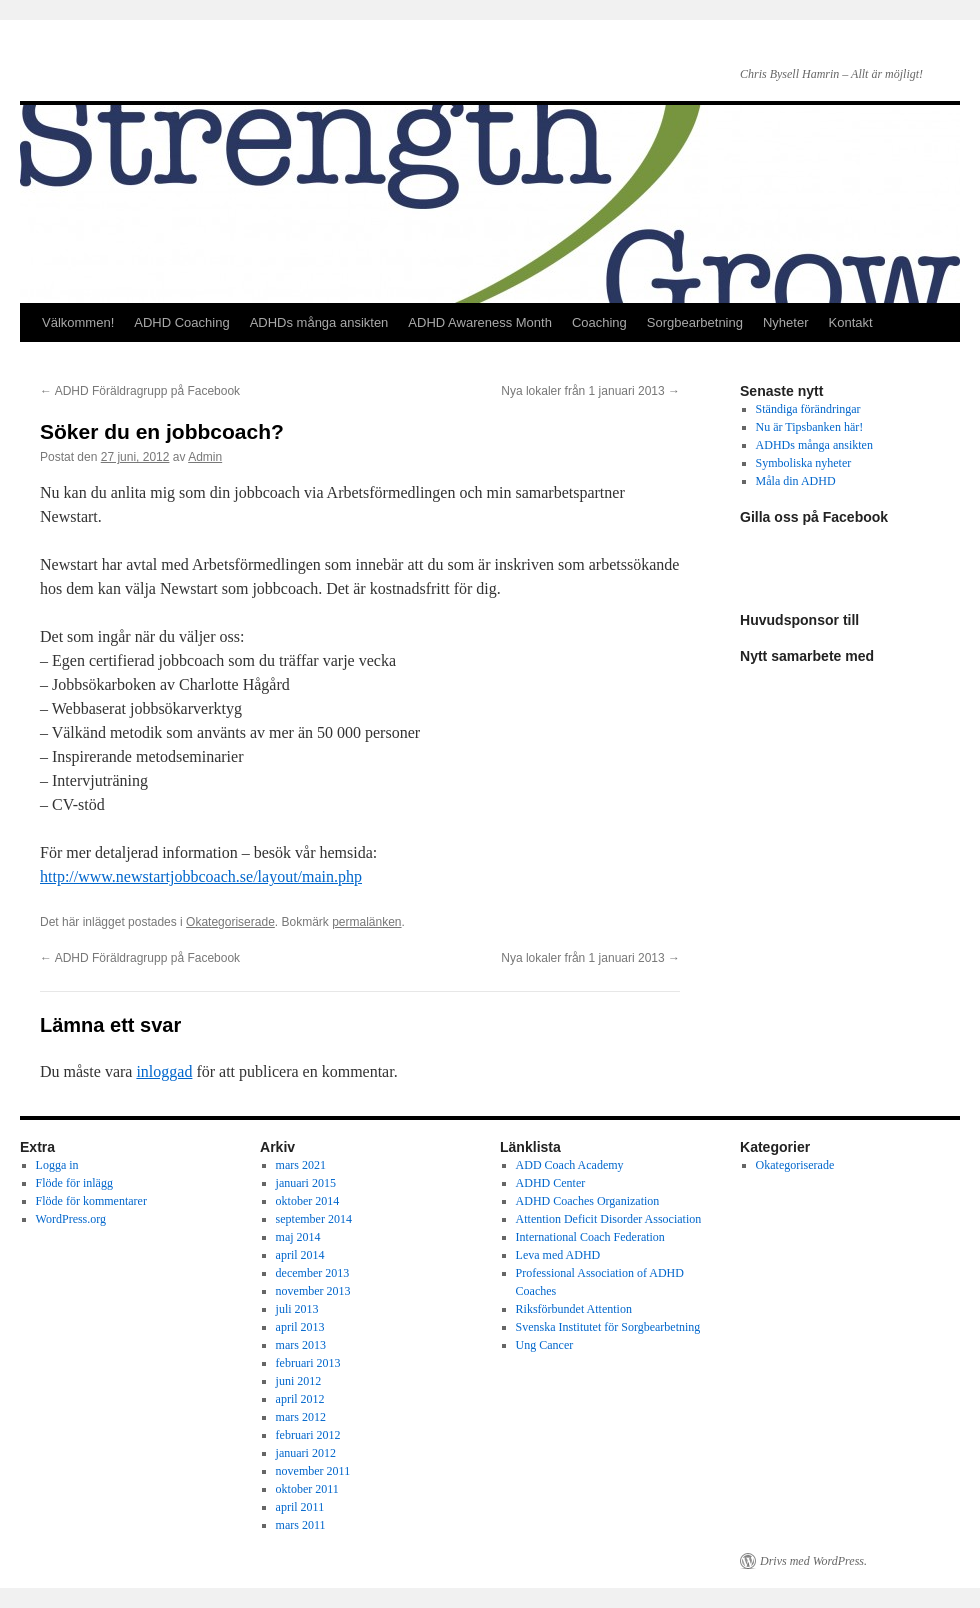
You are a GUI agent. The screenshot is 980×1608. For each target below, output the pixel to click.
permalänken (366, 922)
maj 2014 (298, 1237)
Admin (205, 457)
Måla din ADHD (796, 481)
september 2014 (314, 1219)
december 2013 (313, 1273)
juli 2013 (297, 1309)
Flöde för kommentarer (91, 1201)
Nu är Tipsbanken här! (810, 427)
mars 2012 (301, 1417)
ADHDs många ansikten (319, 322)
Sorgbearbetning (695, 322)
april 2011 (300, 1507)
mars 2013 (301, 1345)
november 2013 (313, 1291)
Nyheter (786, 322)
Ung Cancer (545, 1345)
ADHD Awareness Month (480, 322)
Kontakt (851, 322)
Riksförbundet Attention (574, 1309)
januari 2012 (306, 1453)
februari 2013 (308, 1363)
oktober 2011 (307, 1489)
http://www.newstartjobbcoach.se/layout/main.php (201, 876)
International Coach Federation (590, 1237)
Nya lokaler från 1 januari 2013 (590, 391)
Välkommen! (78, 322)
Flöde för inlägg (74, 1183)
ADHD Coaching (181, 322)
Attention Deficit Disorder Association (609, 1219)
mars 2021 (301, 1165)
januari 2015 (306, 1183)
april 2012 (300, 1399)
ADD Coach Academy (570, 1165)
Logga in (57, 1165)
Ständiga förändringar (808, 409)
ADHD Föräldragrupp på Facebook (140, 391)
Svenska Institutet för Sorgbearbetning (608, 1327)
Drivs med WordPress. (813, 1561)
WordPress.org (71, 1219)
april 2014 (300, 1255)
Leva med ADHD (558, 1255)
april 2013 (300, 1327)
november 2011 (313, 1471)
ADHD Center (551, 1183)
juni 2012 (299, 1381)
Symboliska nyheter (804, 463)
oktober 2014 (308, 1201)
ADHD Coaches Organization (588, 1201)
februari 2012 (308, 1435)
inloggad (164, 1071)
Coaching (599, 322)
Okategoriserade (230, 922)
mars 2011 (301, 1525)
